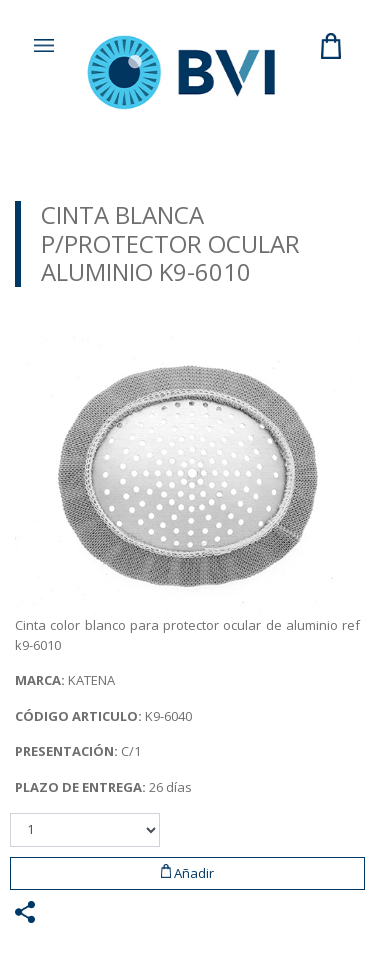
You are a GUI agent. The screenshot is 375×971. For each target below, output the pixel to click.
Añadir (188, 873)
